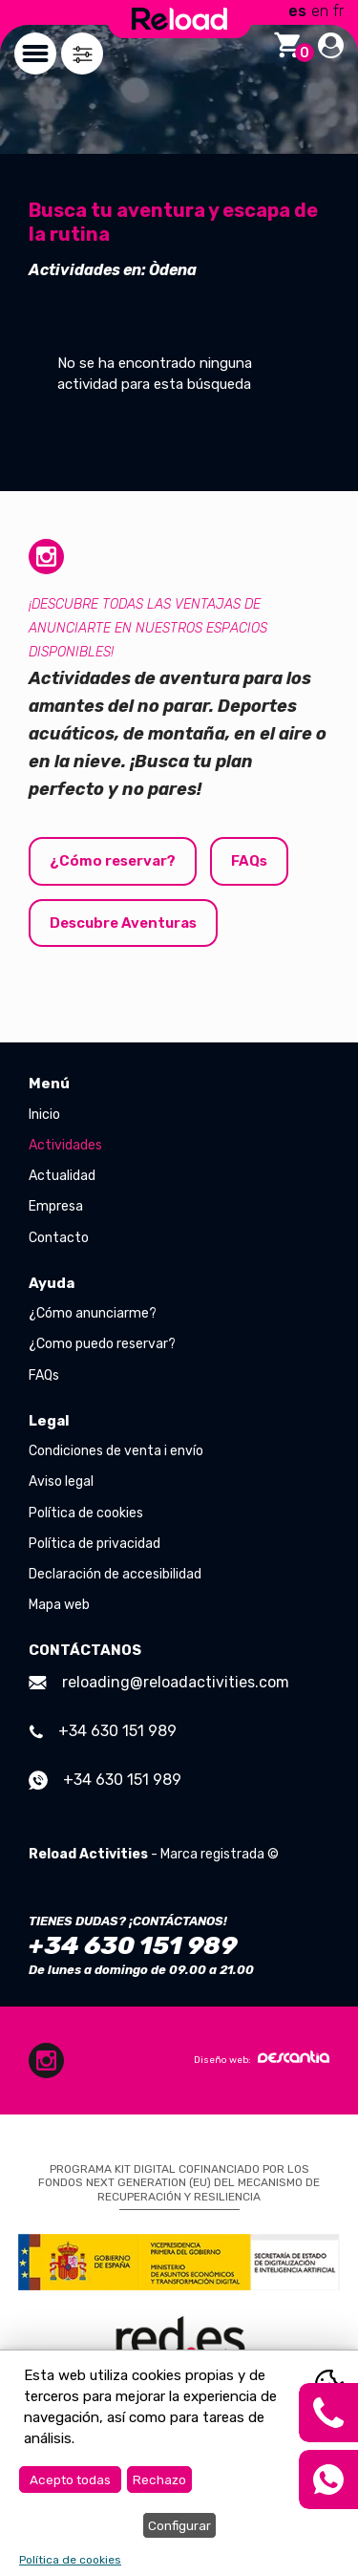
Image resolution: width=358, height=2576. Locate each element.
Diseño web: (261, 2058)
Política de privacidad (94, 1543)
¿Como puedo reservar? (102, 1344)
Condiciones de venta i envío (116, 1451)
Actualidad (62, 1176)
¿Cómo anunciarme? (93, 1313)
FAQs (249, 860)
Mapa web (59, 1605)
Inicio (44, 1114)
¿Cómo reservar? (113, 860)
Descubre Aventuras (123, 923)
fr (338, 11)
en (319, 11)
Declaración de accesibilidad (115, 1574)
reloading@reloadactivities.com (159, 1682)
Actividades (65, 1145)
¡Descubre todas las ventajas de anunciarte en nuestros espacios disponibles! (148, 628)
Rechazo (159, 2479)
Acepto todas (70, 2479)
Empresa (56, 1206)
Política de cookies (86, 1513)
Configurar (179, 2525)
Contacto (59, 1238)
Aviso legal (61, 1481)
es (297, 11)
